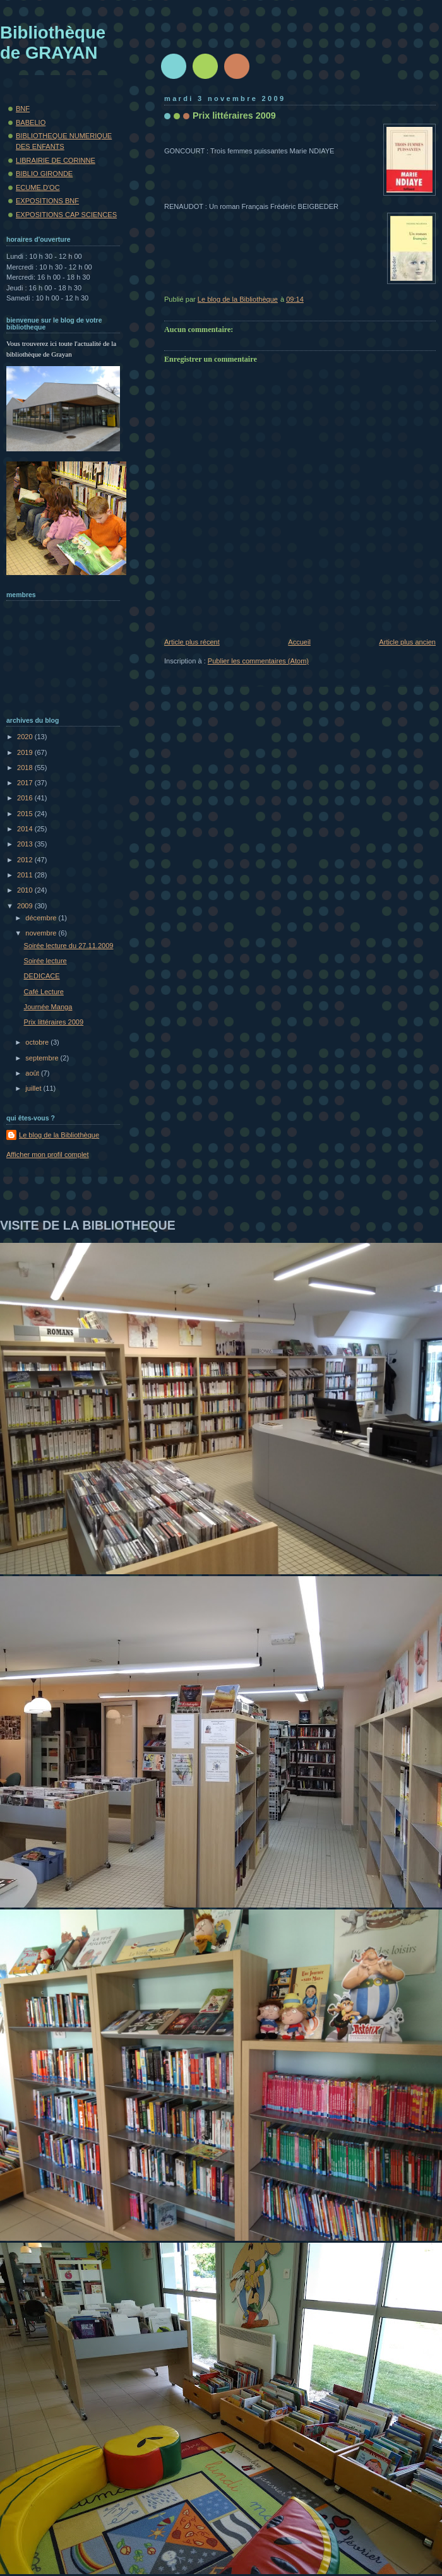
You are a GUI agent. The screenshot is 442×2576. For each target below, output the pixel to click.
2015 (26, 813)
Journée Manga (48, 1007)
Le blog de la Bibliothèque (59, 1135)
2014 (26, 829)
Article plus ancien (407, 642)
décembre (41, 918)
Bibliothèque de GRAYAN (52, 42)
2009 (26, 906)
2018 (26, 767)
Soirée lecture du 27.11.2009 (69, 945)
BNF (23, 108)
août (33, 1073)
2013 (26, 844)
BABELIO (30, 122)
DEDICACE (42, 976)
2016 (26, 798)
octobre (38, 1042)
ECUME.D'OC (38, 187)
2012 (26, 860)
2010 (26, 890)
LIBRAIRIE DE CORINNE (55, 160)
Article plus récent (192, 642)
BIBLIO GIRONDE (44, 173)
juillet (34, 1088)
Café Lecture (44, 991)
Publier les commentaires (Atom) (258, 661)
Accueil (299, 642)
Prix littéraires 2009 (54, 1022)
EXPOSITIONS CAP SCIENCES (66, 214)
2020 (26, 736)
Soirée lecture (45, 961)
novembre (41, 933)
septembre (42, 1058)
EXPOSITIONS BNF (47, 201)
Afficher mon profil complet (47, 1154)
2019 (26, 752)
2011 (26, 875)
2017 (26, 782)
